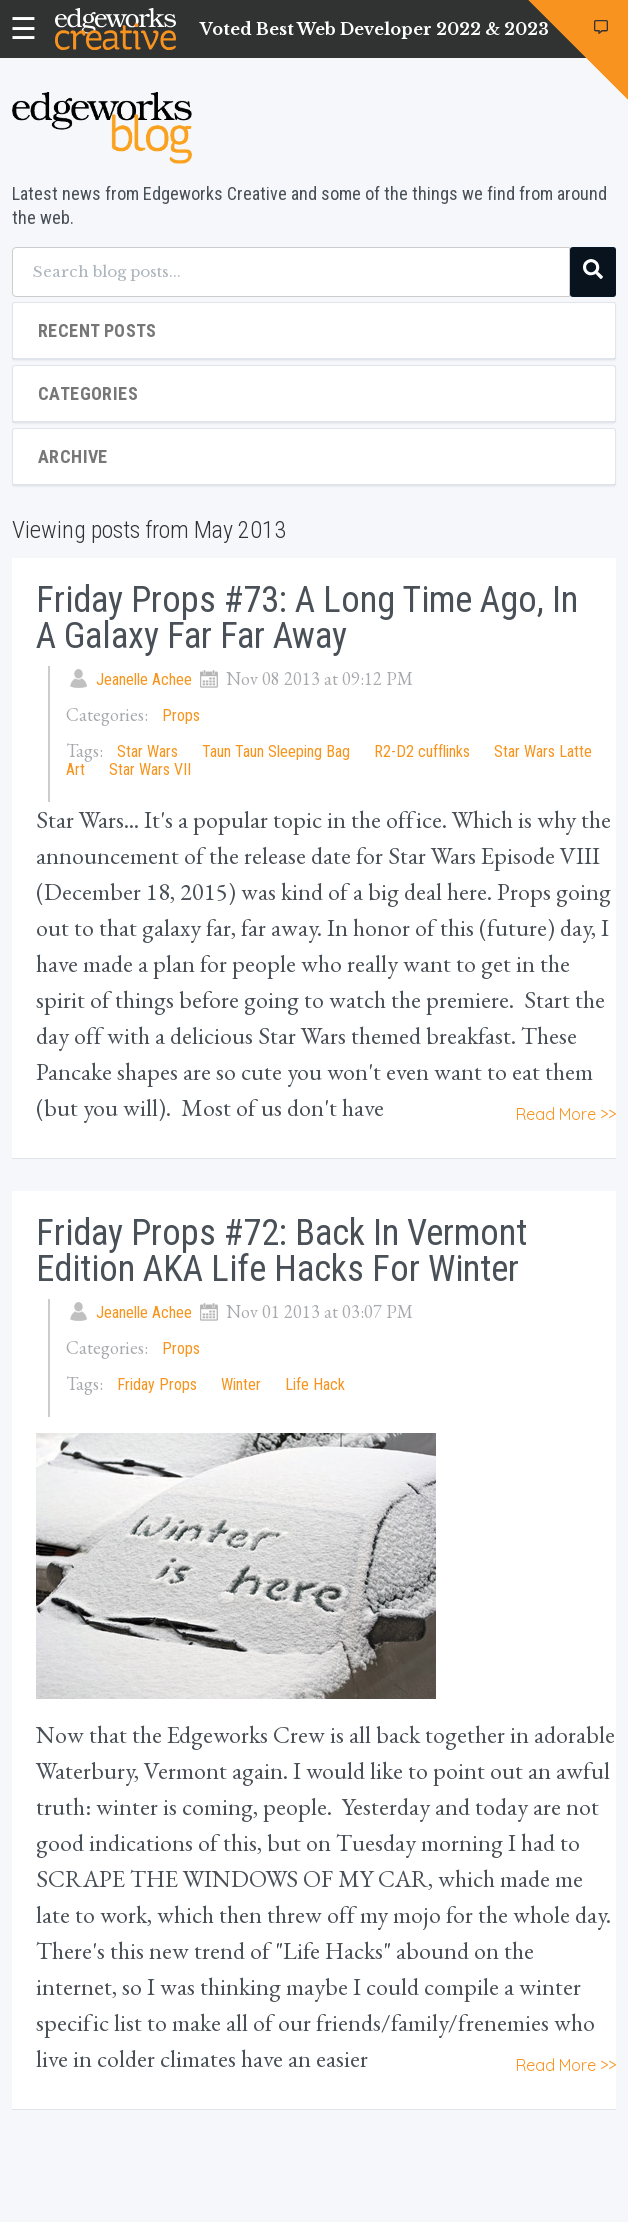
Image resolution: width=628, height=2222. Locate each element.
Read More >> (566, 1114)
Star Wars (147, 751)
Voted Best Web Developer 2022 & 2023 (374, 29)
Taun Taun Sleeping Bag (276, 751)
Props (181, 715)
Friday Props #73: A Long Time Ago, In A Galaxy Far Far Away (307, 618)
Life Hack (315, 1384)
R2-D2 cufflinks (422, 751)
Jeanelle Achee (144, 679)
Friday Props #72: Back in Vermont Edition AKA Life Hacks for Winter (281, 1251)
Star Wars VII (150, 769)
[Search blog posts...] (291, 272)
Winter (241, 1384)
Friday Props (157, 1384)
